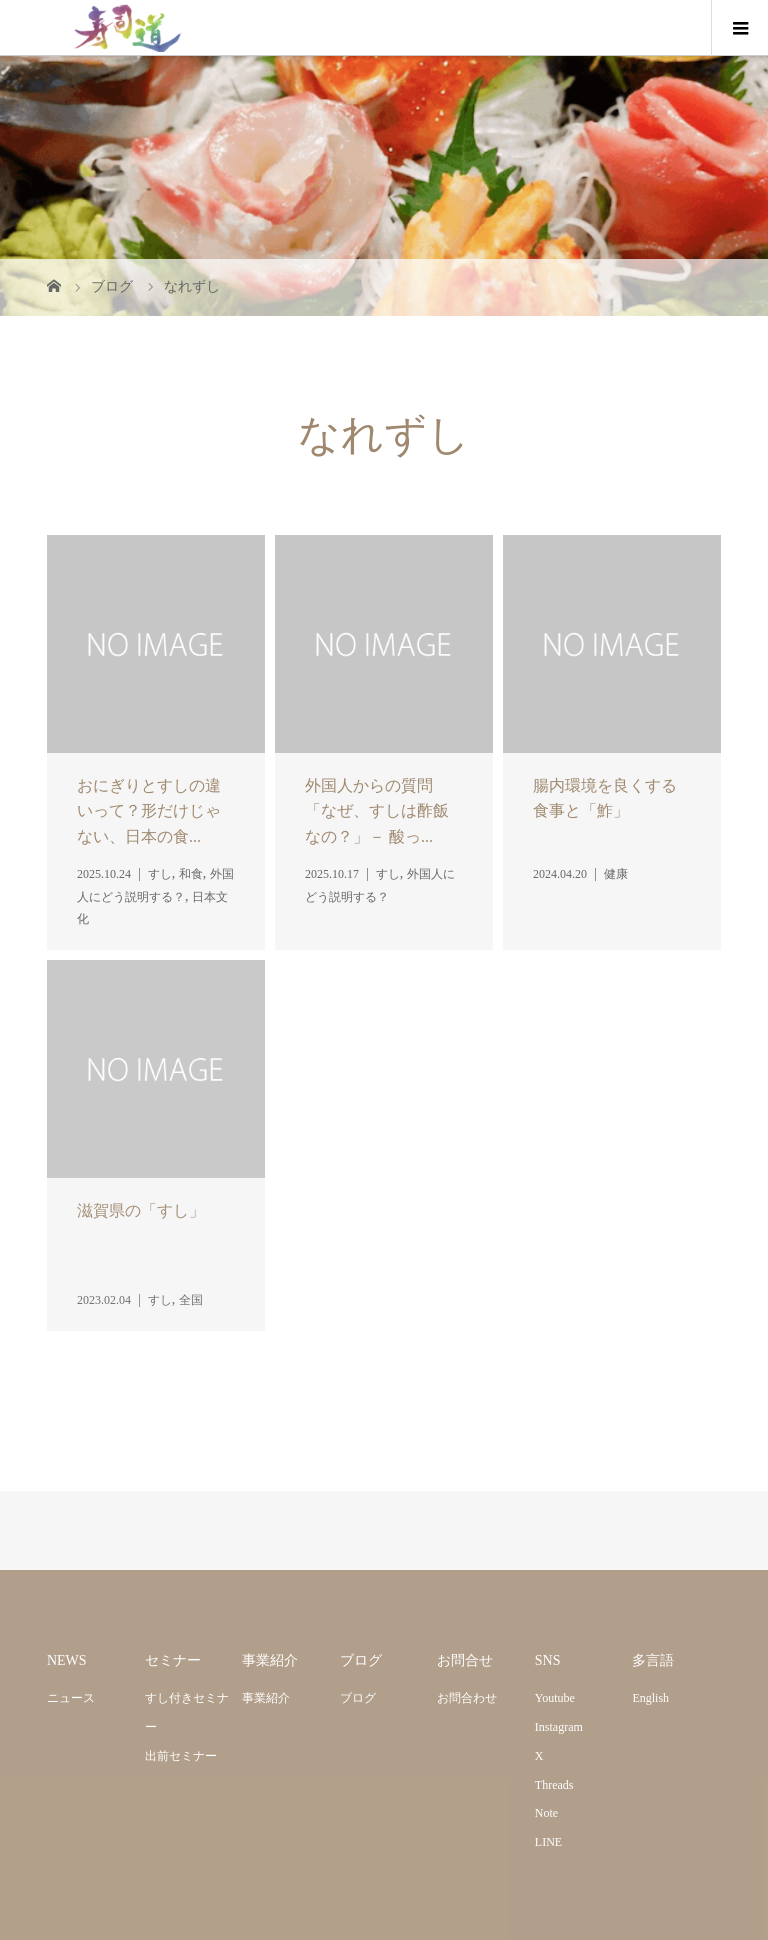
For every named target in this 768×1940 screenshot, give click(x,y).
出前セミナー (181, 1756)
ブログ (358, 1698)
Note (546, 1813)
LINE (548, 1842)
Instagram (559, 1727)
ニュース (71, 1698)
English (650, 1698)
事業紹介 (266, 1698)
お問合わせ (467, 1698)
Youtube (555, 1698)
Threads (554, 1785)
